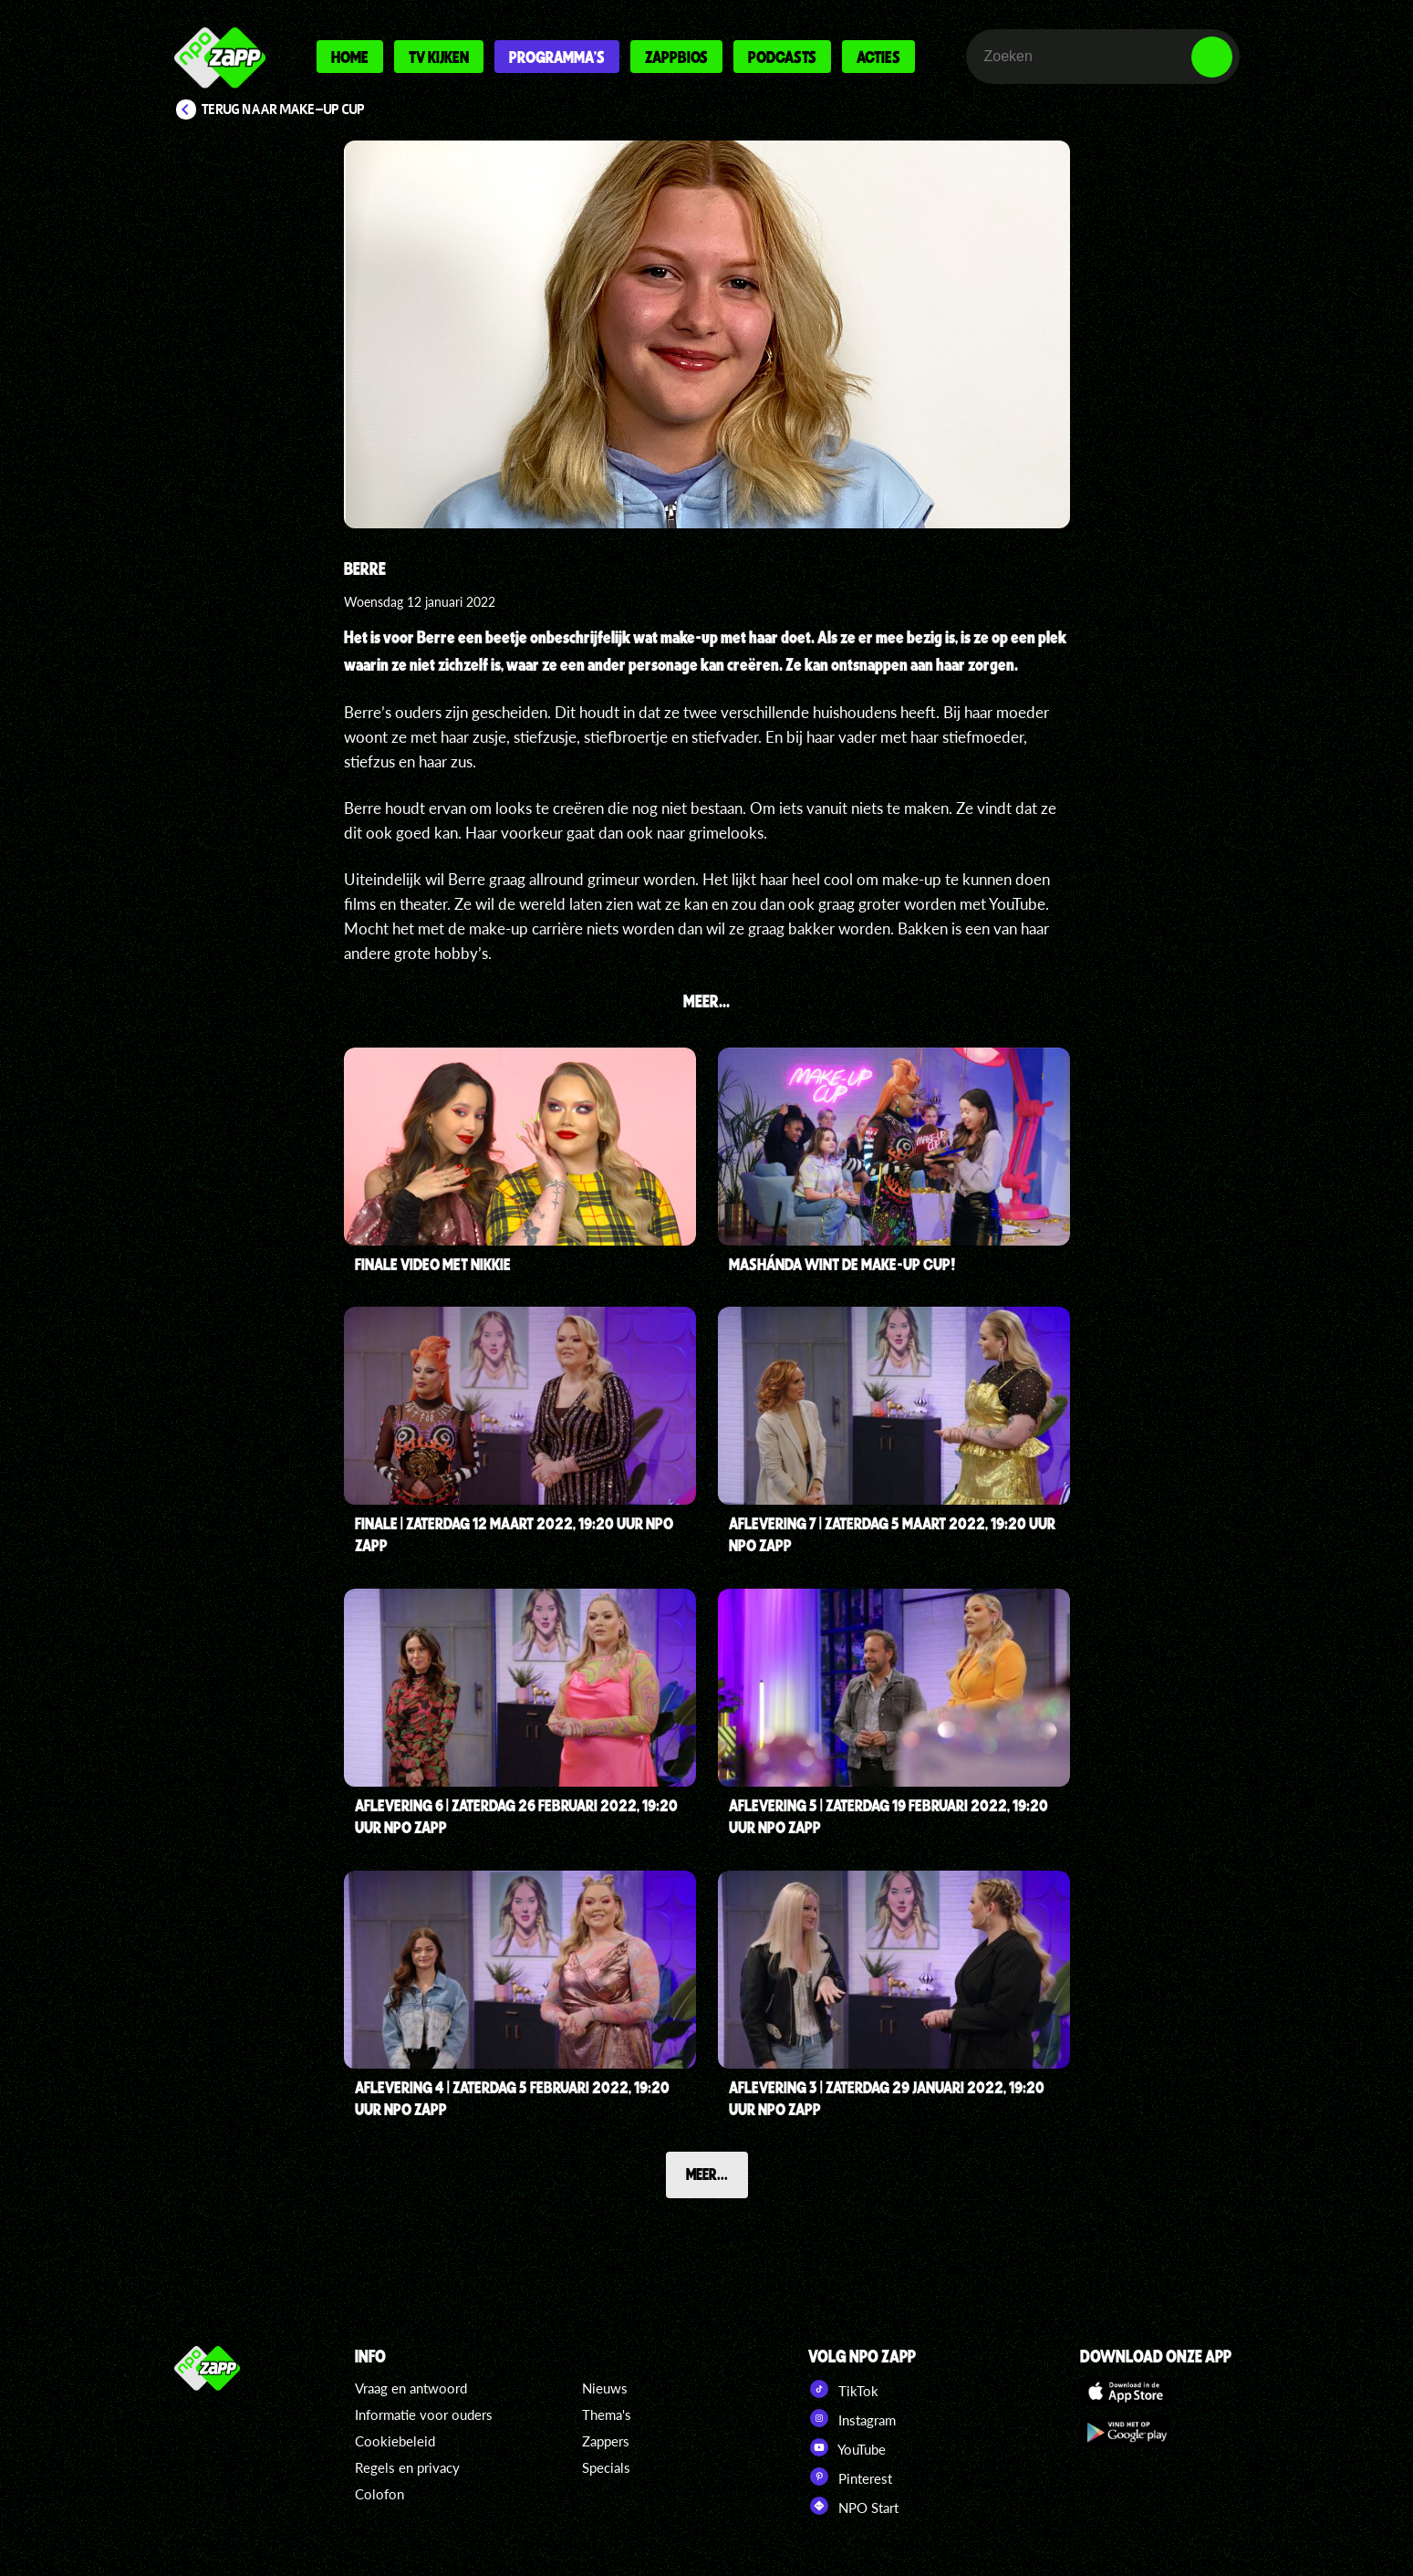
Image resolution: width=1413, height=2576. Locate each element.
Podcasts (782, 57)
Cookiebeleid (395, 2441)
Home (350, 57)
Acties (878, 57)
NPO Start (853, 2506)
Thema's (606, 2414)
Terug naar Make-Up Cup (283, 109)
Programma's (557, 57)
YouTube (847, 2447)
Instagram (852, 2418)
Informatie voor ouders (424, 2414)
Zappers (605, 2441)
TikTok (843, 2389)
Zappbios (676, 57)
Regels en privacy (407, 2467)
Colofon (379, 2494)
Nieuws (605, 2388)
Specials (606, 2467)
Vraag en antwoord (411, 2388)
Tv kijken (439, 57)
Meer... (707, 2174)
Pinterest (850, 2476)
